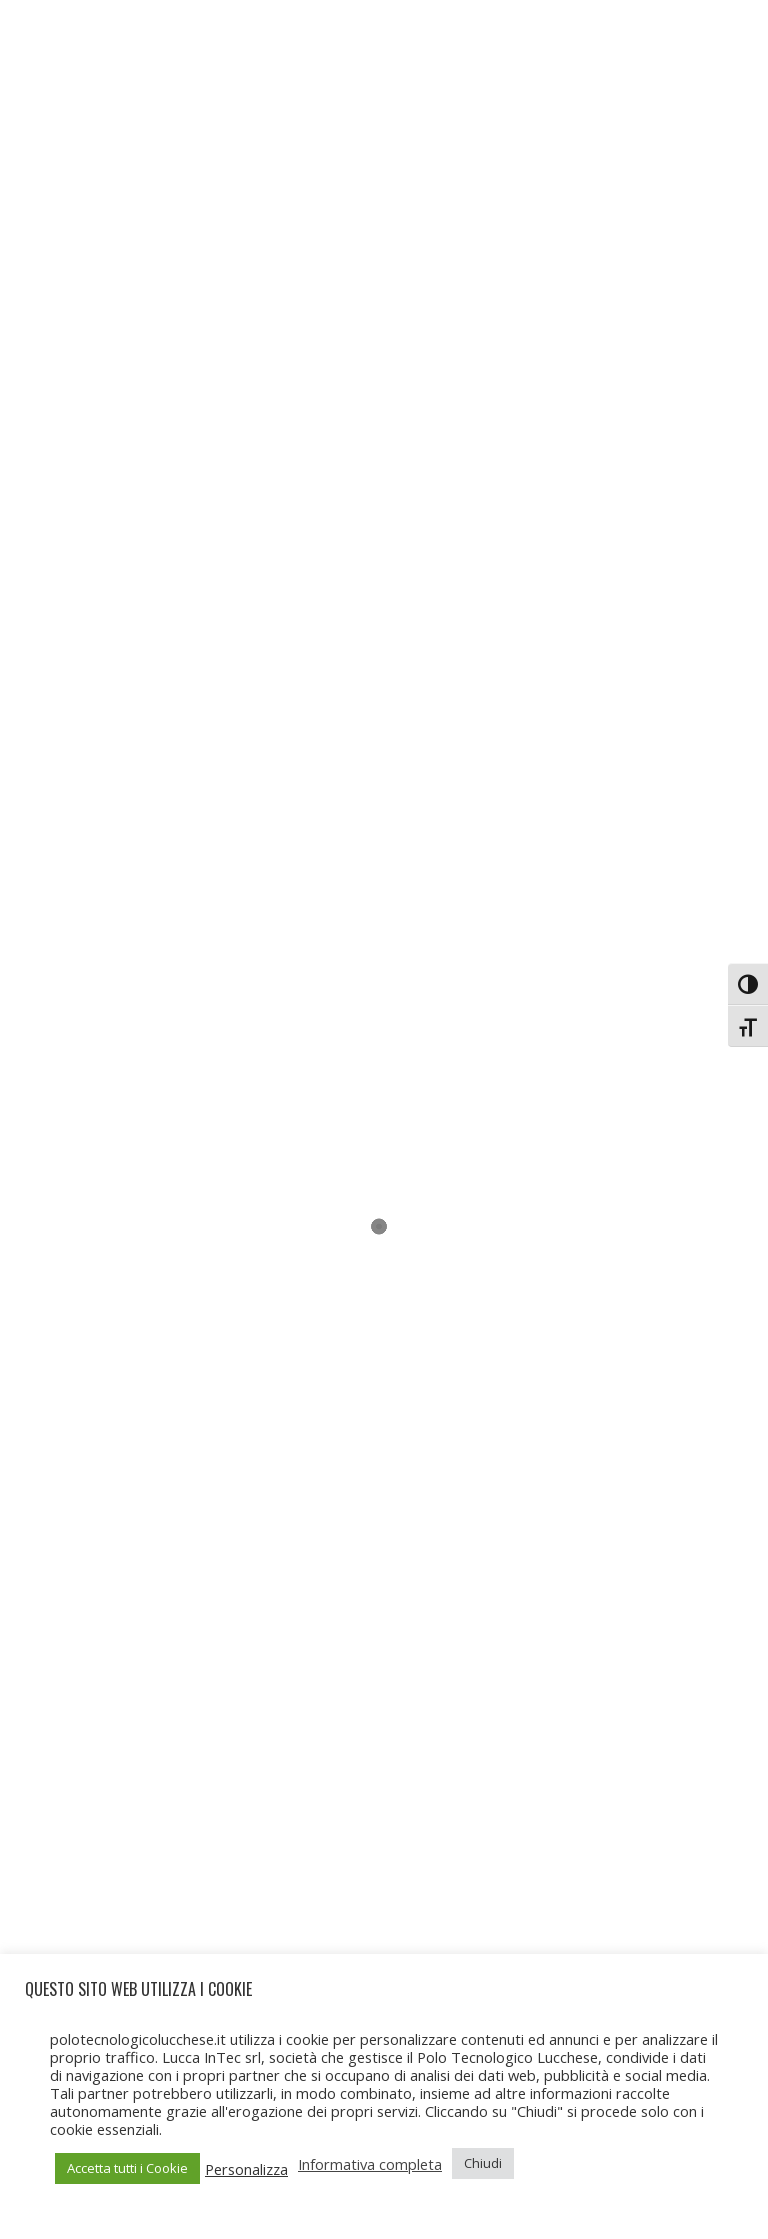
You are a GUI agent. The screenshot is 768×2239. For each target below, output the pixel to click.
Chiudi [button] (483, 2163)
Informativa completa (370, 2164)
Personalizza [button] (246, 2169)
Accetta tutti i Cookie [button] (127, 2168)
